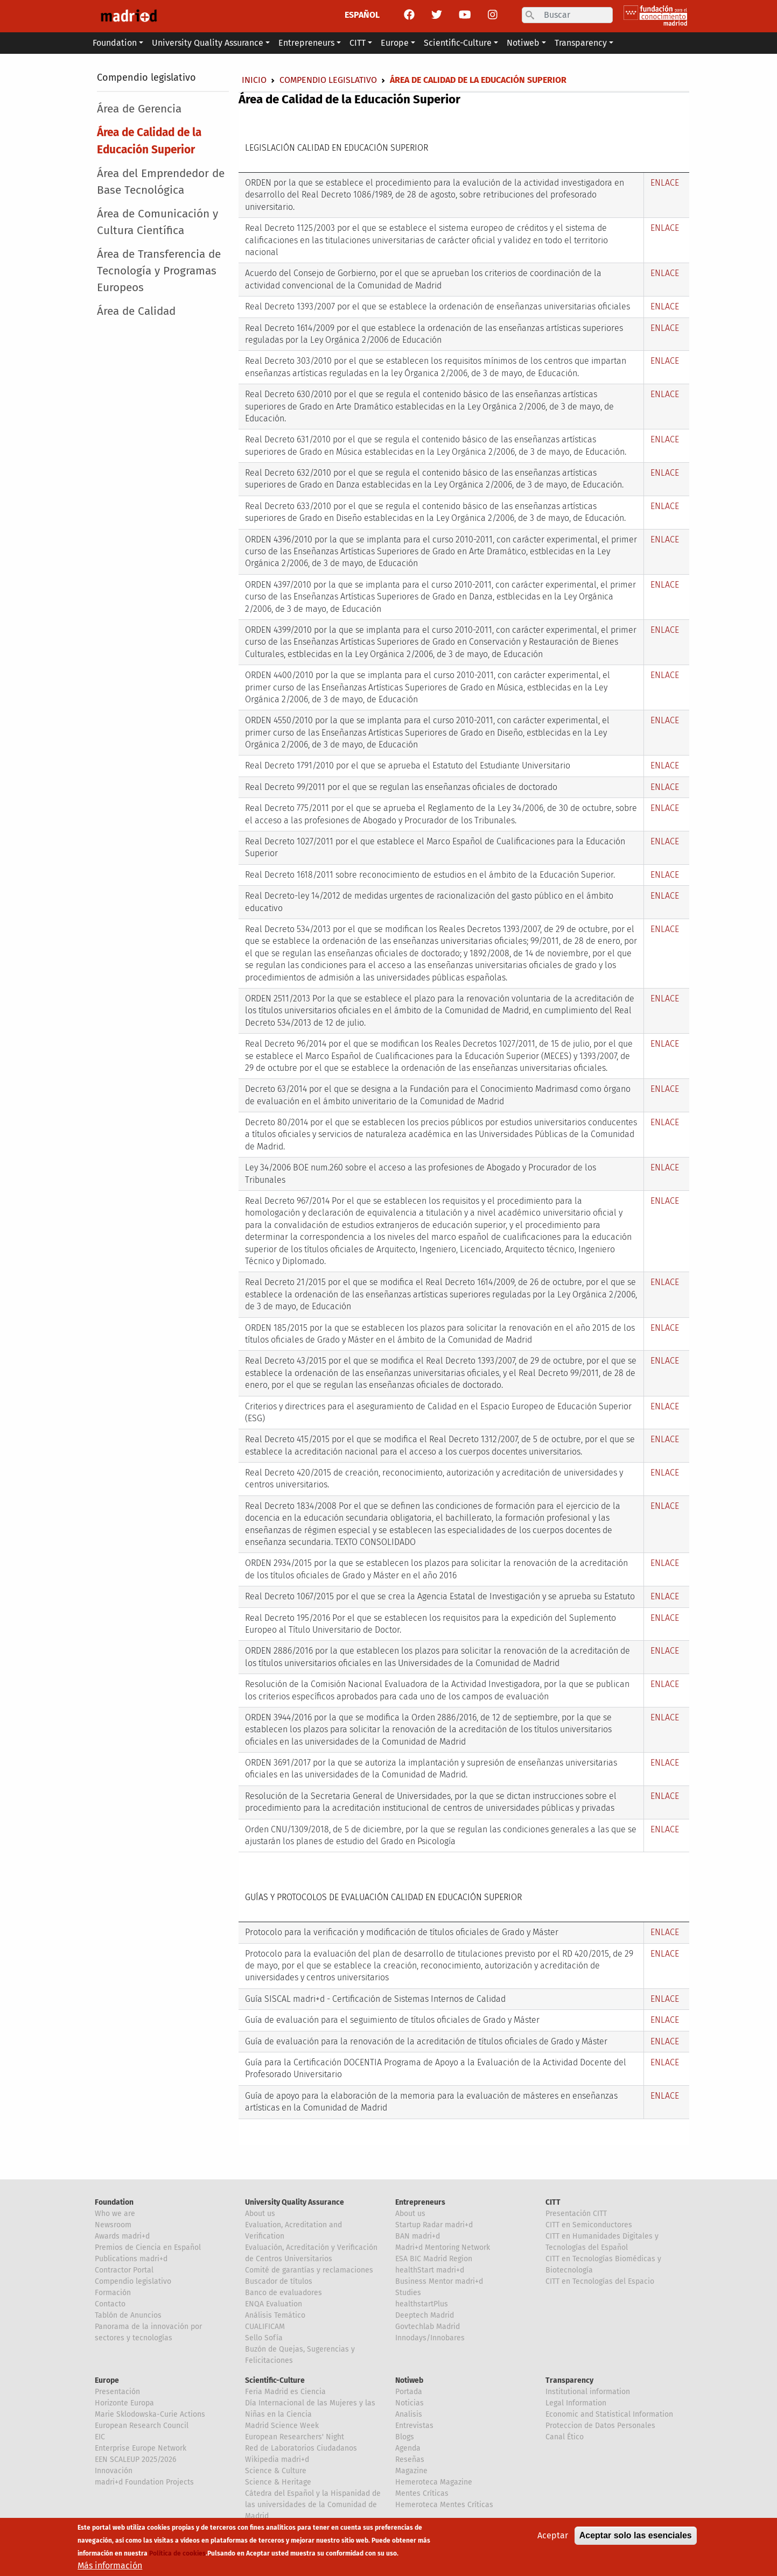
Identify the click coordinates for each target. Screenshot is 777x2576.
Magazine (411, 2470)
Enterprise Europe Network (140, 2448)
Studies (408, 2292)
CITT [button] (357, 43)
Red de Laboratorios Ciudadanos (301, 2448)
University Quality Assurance (294, 2202)
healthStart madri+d (429, 2270)
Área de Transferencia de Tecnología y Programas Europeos (159, 271)
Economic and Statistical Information (609, 2414)
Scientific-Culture (275, 2380)
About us (260, 2213)
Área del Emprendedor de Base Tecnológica (161, 182)
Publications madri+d (131, 2258)
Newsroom (113, 2224)
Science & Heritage (278, 2482)
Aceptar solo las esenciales (635, 2535)
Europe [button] (395, 43)
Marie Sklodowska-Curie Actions (150, 2414)
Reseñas (409, 2459)
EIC (100, 2436)
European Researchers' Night (294, 2436)
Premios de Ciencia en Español (148, 2247)
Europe (107, 2380)
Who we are (115, 2213)
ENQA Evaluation (273, 2304)
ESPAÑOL (362, 15)
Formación (113, 2292)
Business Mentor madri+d (439, 2281)
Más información (110, 2565)
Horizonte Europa (124, 2403)
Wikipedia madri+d (277, 2459)
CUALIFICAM (265, 2326)
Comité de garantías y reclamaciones (309, 2270)
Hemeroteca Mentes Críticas (444, 2504)
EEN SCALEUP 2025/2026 (135, 2459)
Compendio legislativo (146, 77)
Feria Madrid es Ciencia (285, 2391)
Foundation (114, 2202)
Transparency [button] (581, 43)
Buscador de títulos (278, 2281)
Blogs (404, 2436)
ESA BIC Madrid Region (433, 2258)
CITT (553, 2202)
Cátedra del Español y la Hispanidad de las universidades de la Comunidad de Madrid (313, 2505)
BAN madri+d (417, 2236)
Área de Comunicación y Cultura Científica (157, 222)
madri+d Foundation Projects (144, 2482)
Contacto (110, 2304)
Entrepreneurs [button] (306, 43)
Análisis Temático (275, 2315)
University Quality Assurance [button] (207, 43)
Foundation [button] (115, 43)
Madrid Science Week (282, 2425)
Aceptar (552, 2535)
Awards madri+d (122, 2236)
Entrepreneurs (420, 2202)
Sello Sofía (264, 2337)
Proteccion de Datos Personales (600, 2425)
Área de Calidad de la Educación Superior (149, 141)
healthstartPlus (421, 2304)
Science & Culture (275, 2470)
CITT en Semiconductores (588, 2224)
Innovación (113, 2470)
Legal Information (575, 2403)
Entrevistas (414, 2425)
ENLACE (664, 183)
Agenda (408, 2448)
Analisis (408, 2414)
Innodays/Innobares (430, 2337)
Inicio (254, 80)
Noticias (409, 2403)
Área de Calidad (136, 311)
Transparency (569, 2380)
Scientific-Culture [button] (458, 43)
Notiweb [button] (523, 43)
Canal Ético (564, 2436)
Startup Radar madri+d (434, 2224)
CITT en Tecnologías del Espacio (599, 2281)
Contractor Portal (124, 2270)
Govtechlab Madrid (427, 2326)
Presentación (117, 2391)
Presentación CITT (576, 2213)
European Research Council (141, 2425)
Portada (408, 2391)
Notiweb (409, 2380)
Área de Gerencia (139, 109)
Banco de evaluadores (283, 2292)
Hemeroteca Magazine (433, 2482)
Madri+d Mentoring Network (442, 2247)
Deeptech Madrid (424, 2315)
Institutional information (587, 2391)
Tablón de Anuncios (128, 2315)
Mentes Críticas (422, 2493)
